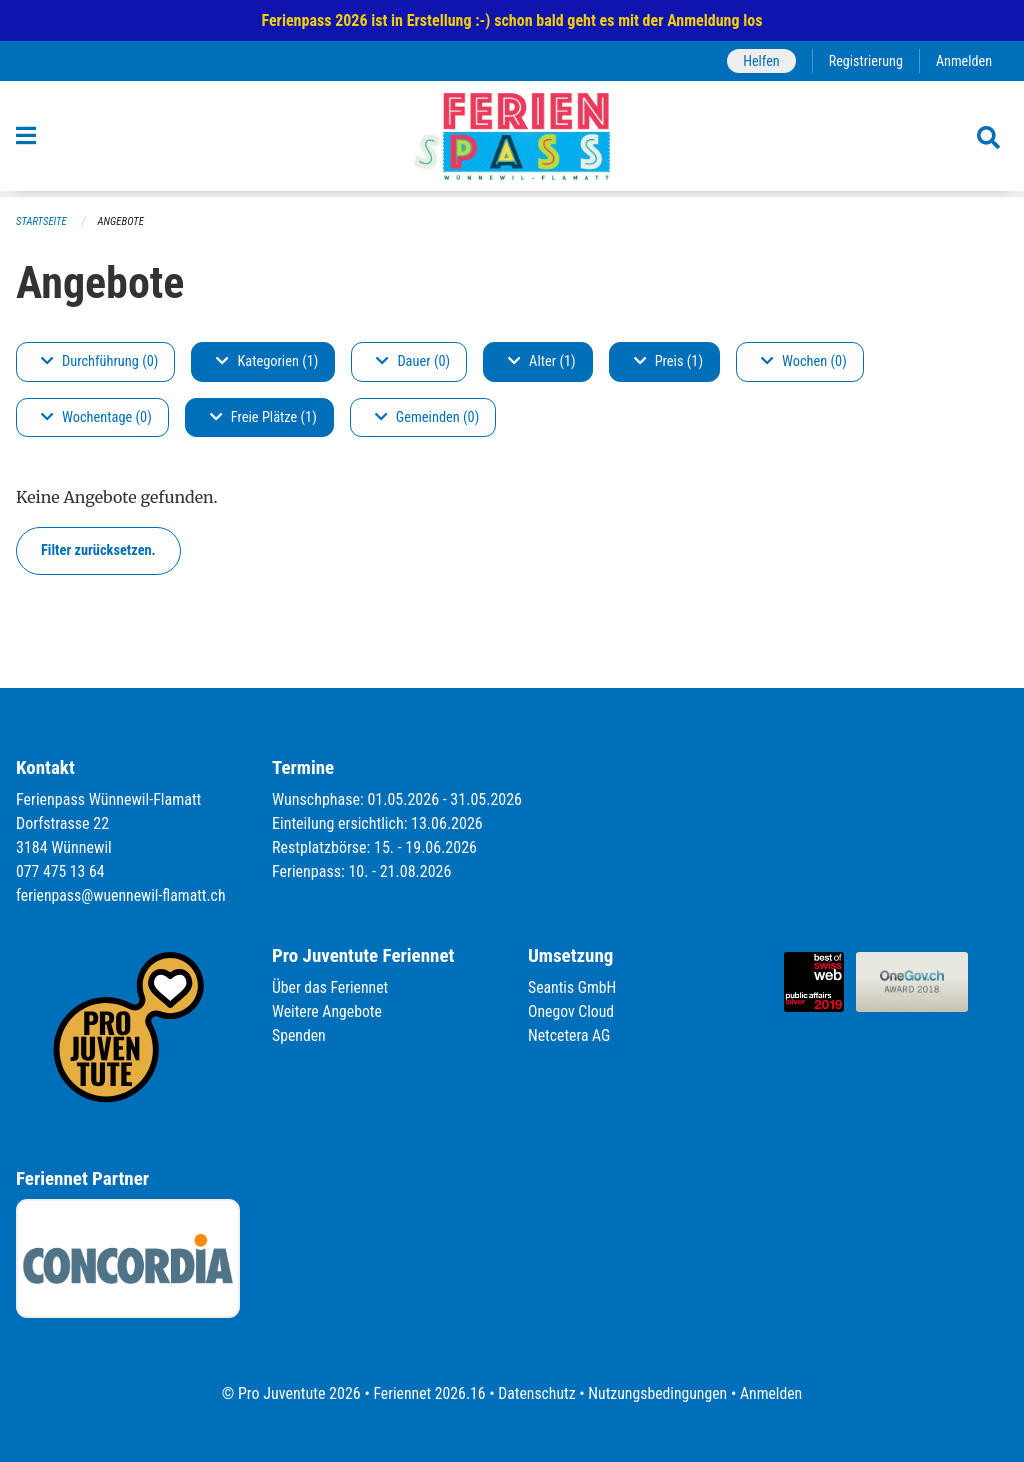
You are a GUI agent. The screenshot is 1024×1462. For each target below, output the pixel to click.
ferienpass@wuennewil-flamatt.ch (122, 895)
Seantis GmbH (573, 987)
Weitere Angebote (328, 1011)
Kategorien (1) (267, 361)
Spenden (299, 1035)
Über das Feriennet (331, 987)
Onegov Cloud (572, 1011)
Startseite (42, 221)
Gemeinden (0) (427, 417)
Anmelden (963, 60)
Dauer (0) (413, 361)
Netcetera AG (570, 1035)
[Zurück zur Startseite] (512, 139)
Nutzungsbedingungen (658, 1393)
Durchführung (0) (99, 361)
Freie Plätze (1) (263, 417)
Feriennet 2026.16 (427, 1393)
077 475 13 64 (61, 871)
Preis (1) (668, 361)
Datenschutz (536, 1393)
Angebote (122, 221)
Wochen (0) (804, 361)
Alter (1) (542, 361)
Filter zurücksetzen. (98, 550)
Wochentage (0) (96, 417)
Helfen (758, 60)
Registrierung (864, 60)
